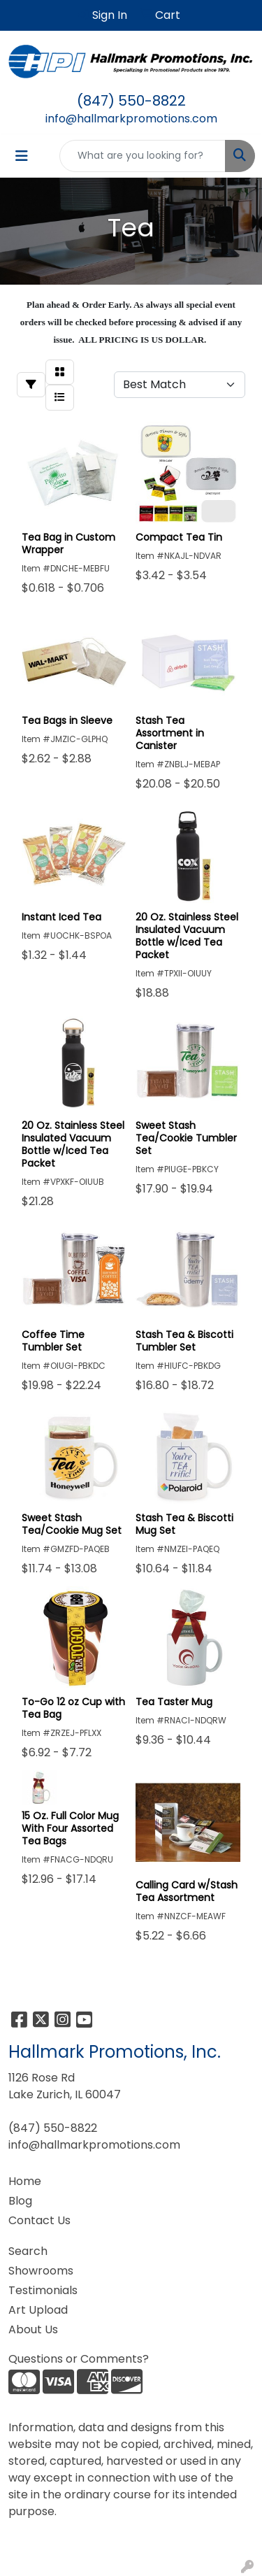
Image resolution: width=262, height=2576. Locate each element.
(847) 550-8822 (131, 101)
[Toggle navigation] (21, 156)
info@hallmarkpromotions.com (131, 119)
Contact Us (39, 2220)
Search (28, 2251)
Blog (20, 2201)
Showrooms (40, 2271)
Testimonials (43, 2290)
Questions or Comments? (78, 2359)
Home (24, 2181)
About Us (33, 2329)
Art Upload (38, 2310)
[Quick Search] (142, 156)
